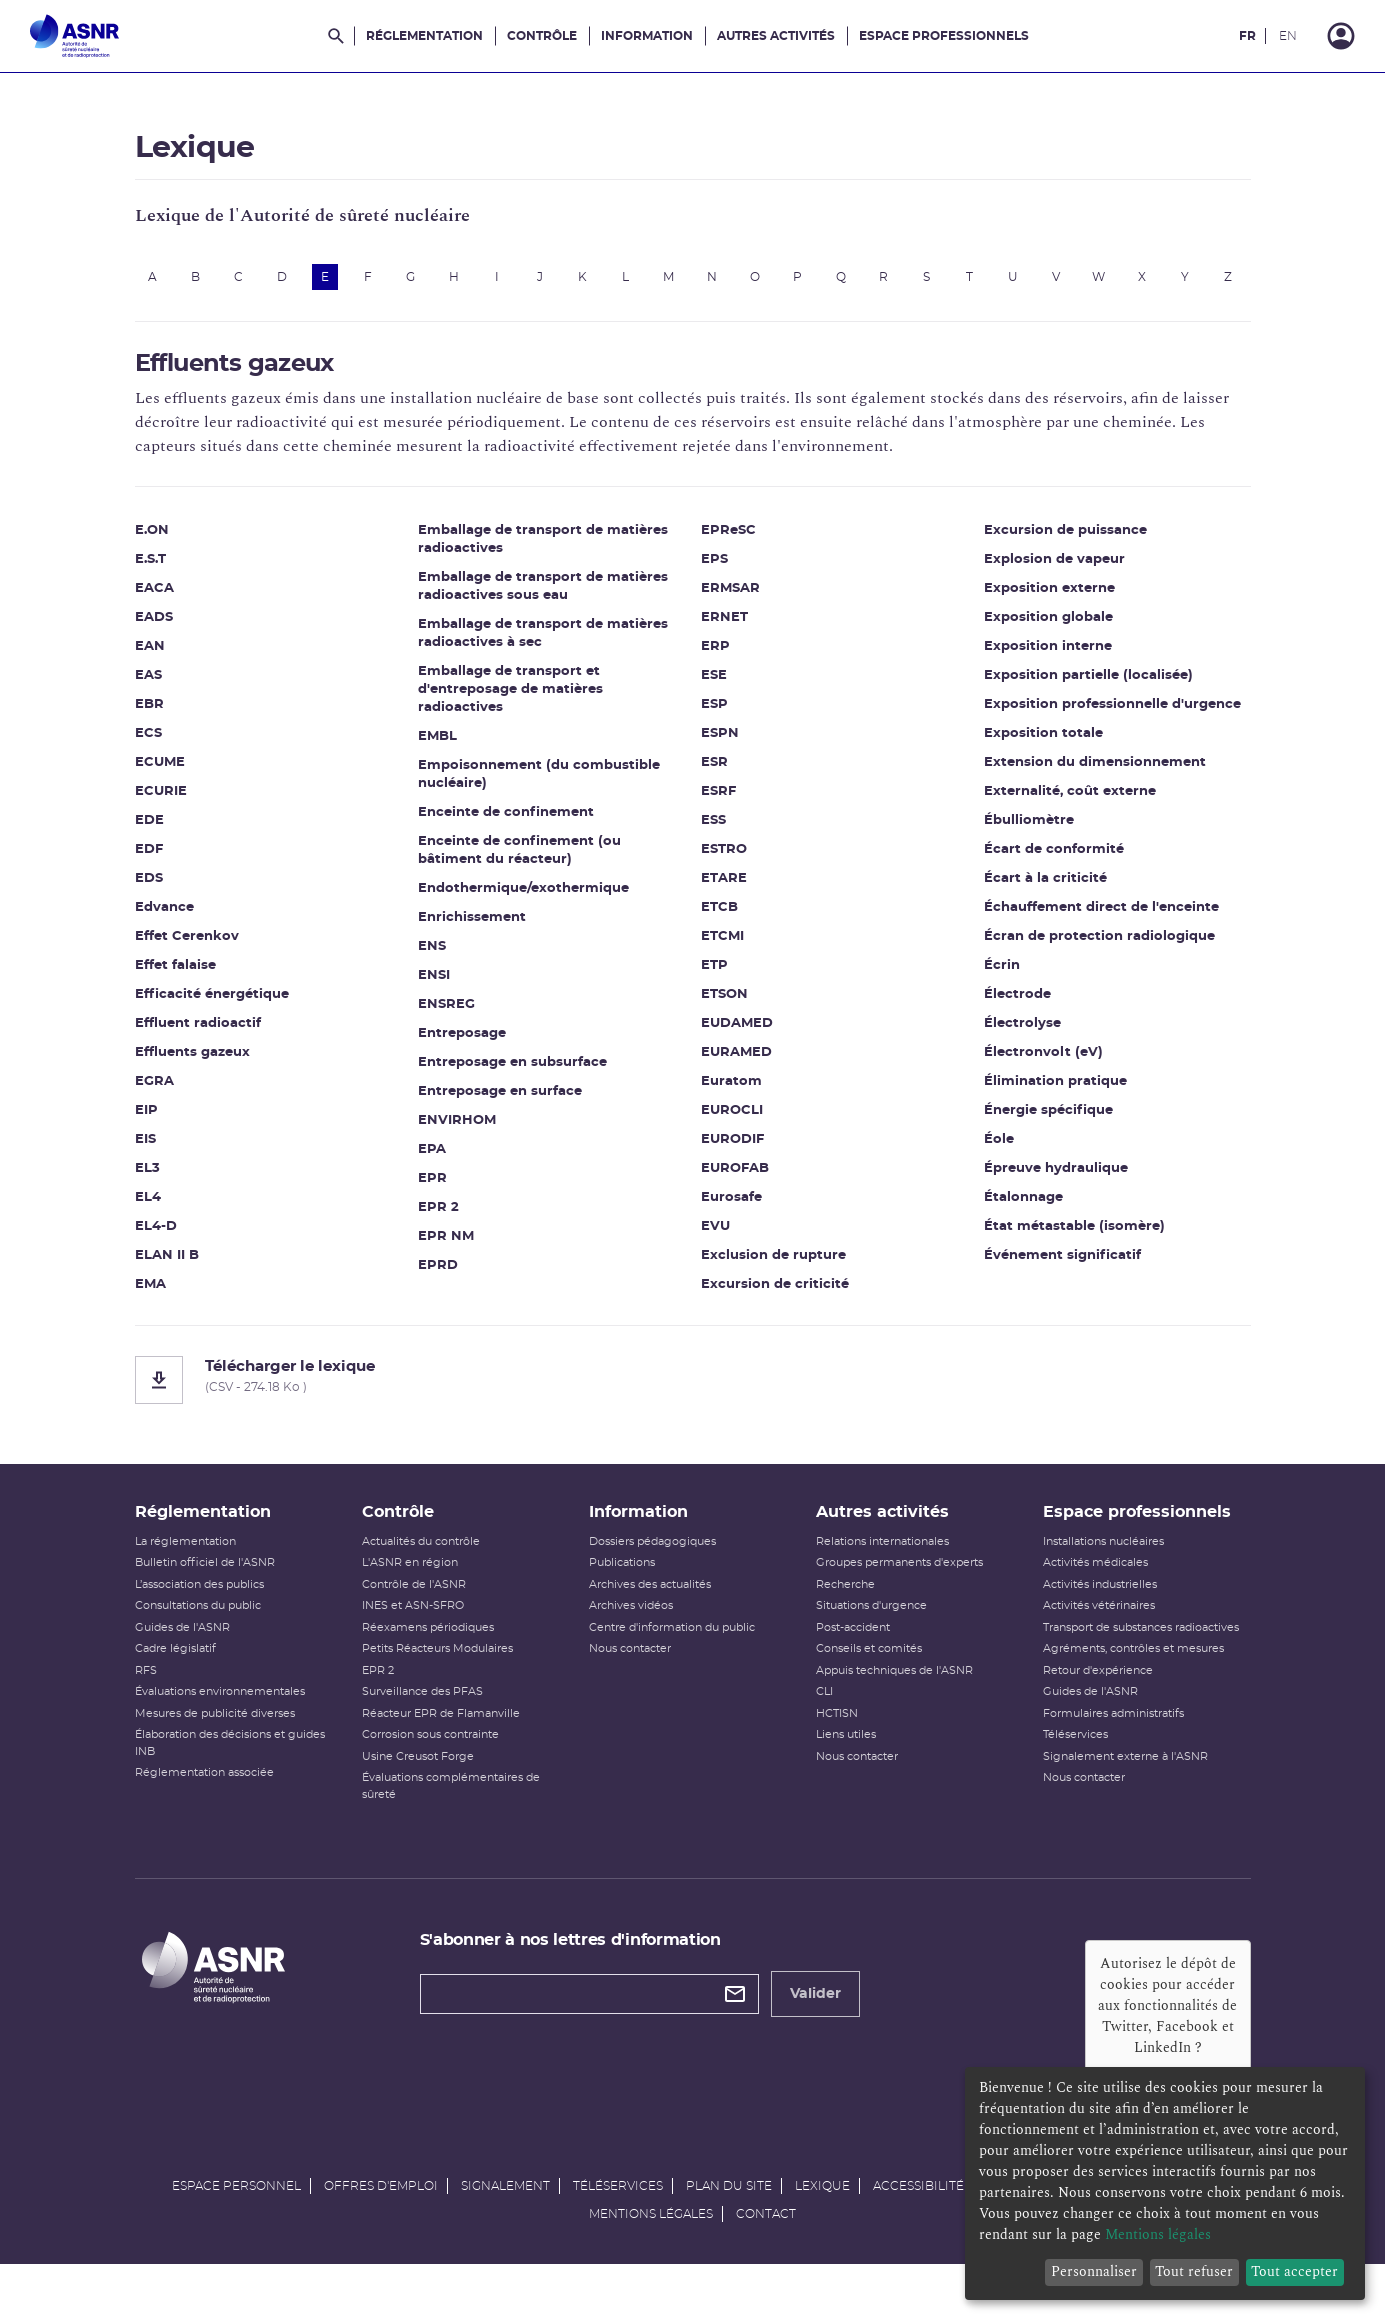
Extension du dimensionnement (1095, 776)
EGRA (154, 1095)
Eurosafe (731, 1211)
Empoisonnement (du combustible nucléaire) (539, 788)
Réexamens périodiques (428, 1669)
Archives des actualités (650, 1626)
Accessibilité (918, 2228)
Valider (815, 2036)
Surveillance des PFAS (422, 1733)
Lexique (822, 2228)
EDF (149, 863)
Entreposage (462, 1047)
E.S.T (150, 573)
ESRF (718, 805)
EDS (149, 892)
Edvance (164, 921)
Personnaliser (1094, 2271)
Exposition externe (1049, 602)
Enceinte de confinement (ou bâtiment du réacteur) (519, 864)
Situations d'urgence (871, 1647)
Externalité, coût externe (1070, 805)
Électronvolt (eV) (1043, 1066)
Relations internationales (882, 1583)
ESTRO (724, 863)
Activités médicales (1095, 1604)
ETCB (719, 921)
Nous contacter (630, 1690)
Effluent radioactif (198, 1037)
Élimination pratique (1055, 1095)
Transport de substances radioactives (1141, 1669)
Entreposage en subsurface (512, 1076)
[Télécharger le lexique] (693, 1394)
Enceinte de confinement (506, 826)
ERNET (724, 631)
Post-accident (853, 1669)
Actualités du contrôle (421, 1583)
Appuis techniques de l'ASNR (894, 1712)
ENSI (434, 989)
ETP (714, 979)
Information (647, 36)
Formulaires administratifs (1113, 1755)
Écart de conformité (1054, 863)
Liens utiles (846, 1776)
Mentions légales (651, 2256)
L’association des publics (199, 1626)
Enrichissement (472, 931)
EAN (150, 660)
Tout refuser (1194, 2271)
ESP (714, 718)
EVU (715, 1240)
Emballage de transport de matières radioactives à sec (543, 647)
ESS (713, 834)
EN (1288, 36)
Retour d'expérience (1098, 1712)
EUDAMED (737, 1037)
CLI (824, 1733)
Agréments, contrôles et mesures (1133, 1690)
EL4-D (156, 1240)
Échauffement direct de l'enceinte (1101, 921)
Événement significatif (1062, 1269)
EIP (146, 1124)
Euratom (731, 1095)
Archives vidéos (631, 1647)
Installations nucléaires (1103, 1583)
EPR (432, 1192)
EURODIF (732, 1153)
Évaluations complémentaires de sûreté (451, 1828)
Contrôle (542, 36)
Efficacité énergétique (212, 1008)
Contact (766, 2256)
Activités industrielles (1100, 1626)
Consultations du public (198, 1647)
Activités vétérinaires (1099, 1647)
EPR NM (446, 1250)
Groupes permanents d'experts (899, 1604)
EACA (154, 602)
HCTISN (837, 1755)
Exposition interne (1048, 660)
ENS (432, 960)
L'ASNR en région (410, 1604)
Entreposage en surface (500, 1105)
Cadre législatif (175, 1690)
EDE (149, 834)
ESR (714, 776)
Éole (999, 1153)
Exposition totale (1043, 747)
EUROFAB (735, 1182)
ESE (714, 689)
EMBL (437, 750)
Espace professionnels (944, 36)
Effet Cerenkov (187, 950)
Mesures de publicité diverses (215, 1755)
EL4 (148, 1211)
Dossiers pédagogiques (652, 1583)
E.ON (152, 544)
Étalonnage (1023, 1211)
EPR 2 (438, 1221)
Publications (622, 1604)
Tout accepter (1294, 2271)
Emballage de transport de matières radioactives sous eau (543, 600)
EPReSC (728, 544)
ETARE (724, 892)
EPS (714, 573)
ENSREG (446, 1018)
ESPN (720, 747)
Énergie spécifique (1048, 1124)
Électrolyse (1022, 1037)
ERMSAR (730, 602)
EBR (149, 718)
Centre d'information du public (672, 1669)
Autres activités (776, 36)
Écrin (1002, 979)
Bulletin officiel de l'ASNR (205, 1604)
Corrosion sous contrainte (430, 1776)
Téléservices (1075, 1776)
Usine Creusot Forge (418, 1798)
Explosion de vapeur (1054, 573)
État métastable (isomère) (1074, 1240)
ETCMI (722, 950)
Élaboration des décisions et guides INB (230, 1785)
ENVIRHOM (457, 1134)
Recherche (845, 1626)
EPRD (438, 1279)
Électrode (1017, 1008)
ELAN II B (167, 1269)
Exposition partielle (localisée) (1088, 689)
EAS (148, 689)
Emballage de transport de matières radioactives (543, 553)
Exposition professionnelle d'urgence (1112, 718)
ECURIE (161, 805)
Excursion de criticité (775, 1298)
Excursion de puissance (1065, 544)
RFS (146, 1712)
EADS (154, 631)
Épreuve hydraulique (1056, 1182)
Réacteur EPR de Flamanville (441, 1755)
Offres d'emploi (381, 2228)
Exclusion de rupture (773, 1269)
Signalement (505, 2228)
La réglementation (185, 1583)
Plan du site (729, 2228)
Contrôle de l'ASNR (414, 1626)
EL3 (147, 1182)
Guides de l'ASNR (182, 1669)
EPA (432, 1163)
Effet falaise (175, 979)
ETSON (724, 1008)
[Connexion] (1341, 36)
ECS (148, 747)
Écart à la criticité (1045, 892)
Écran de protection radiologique (1099, 950)
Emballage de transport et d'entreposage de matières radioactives (510, 703)
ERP (715, 660)
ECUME (160, 776)
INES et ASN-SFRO (413, 1647)
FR (1247, 36)
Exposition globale (1048, 631)
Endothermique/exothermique (523, 902)
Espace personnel (236, 2228)
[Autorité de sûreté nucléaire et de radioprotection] (74, 36)
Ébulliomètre (1029, 834)
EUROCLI (732, 1124)
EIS (145, 1153)
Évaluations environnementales (220, 1733)
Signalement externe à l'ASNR (1125, 1798)
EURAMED (736, 1066)
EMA (150, 1298)
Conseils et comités (869, 1690)
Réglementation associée (204, 1814)
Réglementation (424, 36)
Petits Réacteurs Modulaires (437, 1690)
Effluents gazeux (192, 1066)
